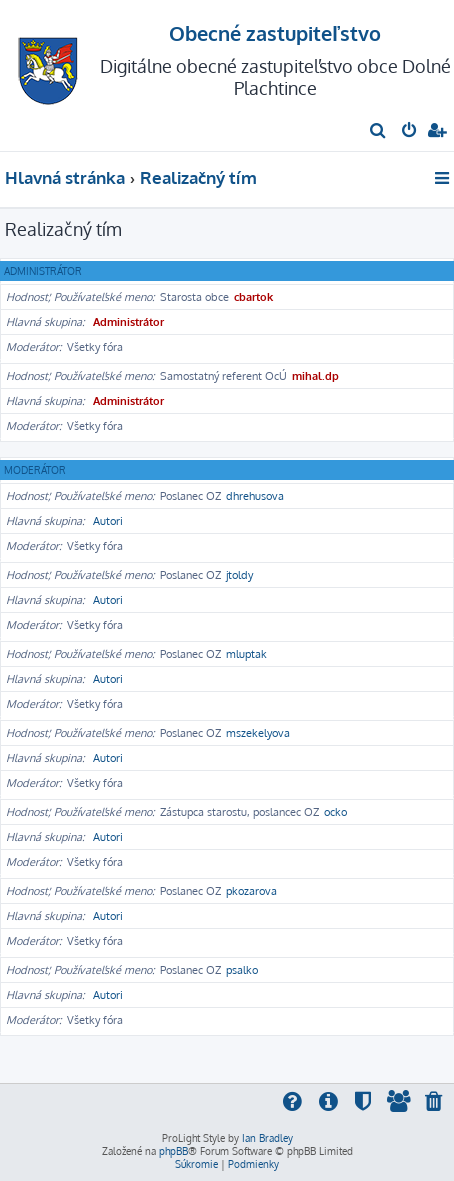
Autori (108, 521)
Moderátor (35, 470)
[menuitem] (378, 132)
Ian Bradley (267, 1138)
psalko (242, 970)
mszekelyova (258, 733)
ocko (335, 812)
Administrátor (43, 271)
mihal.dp (315, 376)
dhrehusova (255, 496)
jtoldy (239, 575)
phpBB (173, 1151)
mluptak (246, 654)
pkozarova (251, 891)
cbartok (253, 297)
